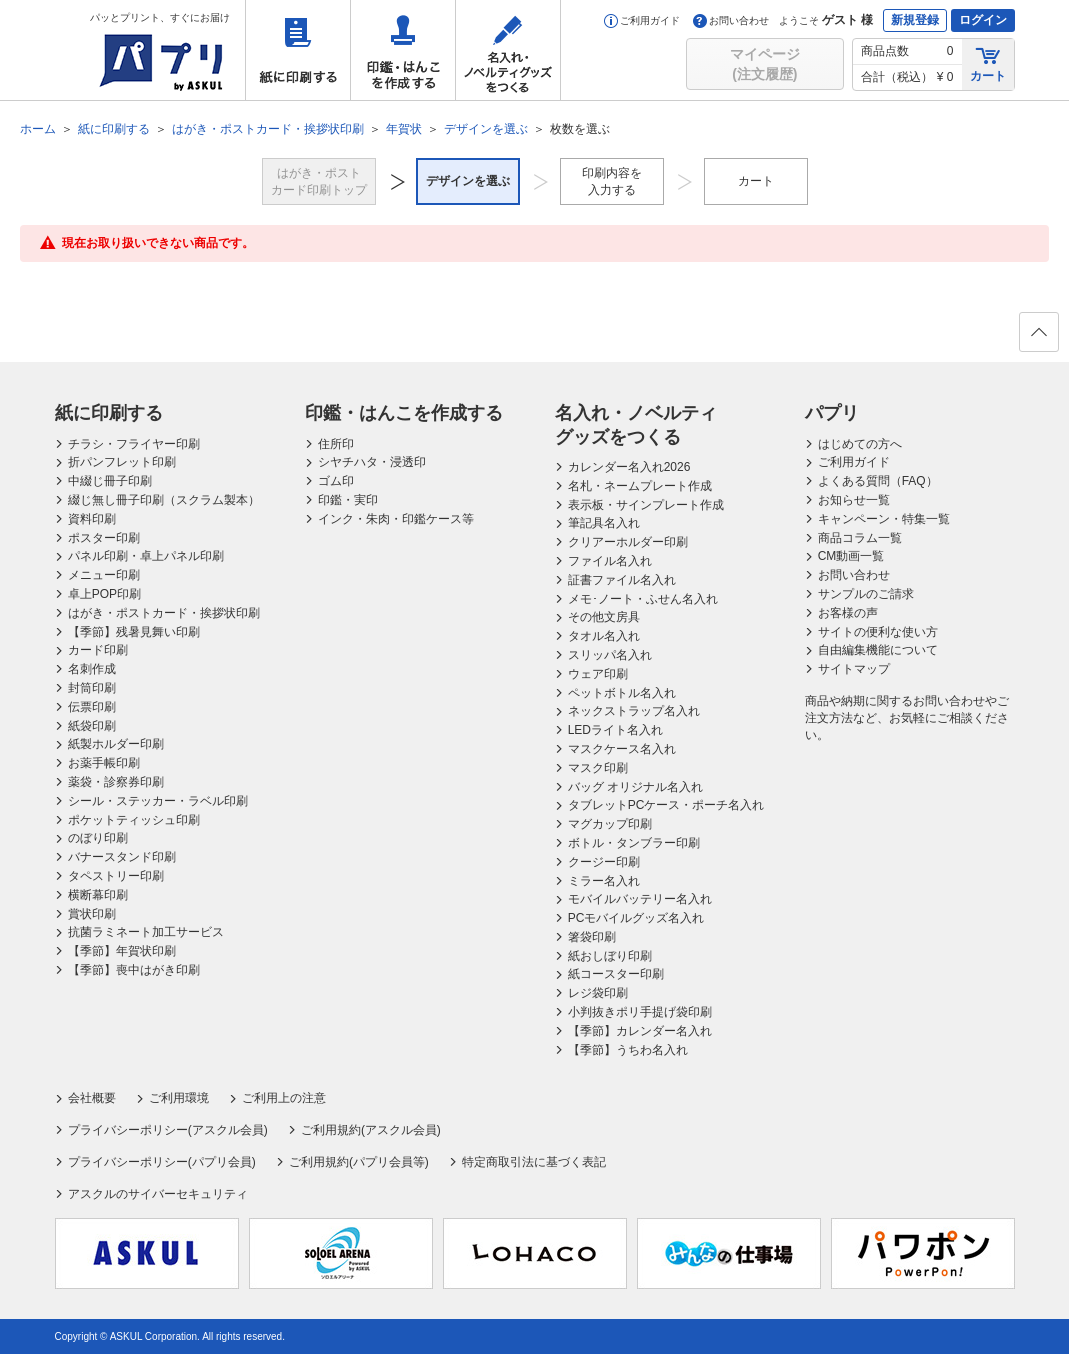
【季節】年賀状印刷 (122, 951)
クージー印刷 (604, 862)
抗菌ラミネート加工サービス (146, 932)
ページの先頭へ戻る (1038, 338)
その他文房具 (604, 617)
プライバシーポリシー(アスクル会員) (168, 1130)
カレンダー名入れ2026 (629, 467)
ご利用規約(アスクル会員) (371, 1130)
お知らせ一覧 (854, 500)
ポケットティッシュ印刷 (134, 820)
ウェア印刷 (598, 674)
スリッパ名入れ (610, 655)
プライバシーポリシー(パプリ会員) (162, 1162)
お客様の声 (848, 613)
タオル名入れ (604, 636)
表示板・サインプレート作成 (646, 505)
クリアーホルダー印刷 (628, 542)
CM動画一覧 (851, 556)
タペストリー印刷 (116, 876)
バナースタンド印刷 (122, 857)
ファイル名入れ (610, 561)
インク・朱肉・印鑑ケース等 (396, 519)
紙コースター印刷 (616, 974)
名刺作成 (92, 669)
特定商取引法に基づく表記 (534, 1162)
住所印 (336, 444)
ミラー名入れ (604, 881)
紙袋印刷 (92, 726)
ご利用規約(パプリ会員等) (359, 1162)
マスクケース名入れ (622, 749)
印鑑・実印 (348, 500)
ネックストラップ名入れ (634, 711)
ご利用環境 (179, 1098)
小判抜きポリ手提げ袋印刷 (640, 1012)
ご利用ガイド (642, 20)
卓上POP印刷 (104, 594)
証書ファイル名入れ (622, 580)
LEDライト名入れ (615, 730)
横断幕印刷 (98, 895)
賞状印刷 (92, 914)
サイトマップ (854, 669)
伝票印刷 (92, 707)
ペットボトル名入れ (622, 693)
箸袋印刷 (592, 937)
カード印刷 (98, 650)
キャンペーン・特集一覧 (884, 519)
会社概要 (92, 1098)
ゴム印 (336, 481)
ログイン (983, 20)
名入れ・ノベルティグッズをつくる (508, 50)
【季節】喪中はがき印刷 (134, 970)
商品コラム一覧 (860, 538)
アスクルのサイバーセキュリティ (158, 1194)
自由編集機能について (878, 650)
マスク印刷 (598, 768)
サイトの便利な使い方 (878, 632)
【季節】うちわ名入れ (628, 1050)
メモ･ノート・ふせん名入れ (643, 599)
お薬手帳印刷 (104, 763)
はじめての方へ (860, 444)
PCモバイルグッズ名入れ (636, 918)
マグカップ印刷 (610, 824)
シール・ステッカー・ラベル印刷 (158, 801)
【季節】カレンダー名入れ (640, 1031)
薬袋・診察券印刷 (116, 782)
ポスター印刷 (104, 538)
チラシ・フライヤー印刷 (134, 444)
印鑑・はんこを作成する (403, 50)
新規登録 (915, 20)
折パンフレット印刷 (122, 462)
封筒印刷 (92, 688)
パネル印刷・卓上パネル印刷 (146, 556)
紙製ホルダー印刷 (116, 744)
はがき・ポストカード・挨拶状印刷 (164, 613)
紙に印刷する (298, 50)
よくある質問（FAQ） (878, 481)
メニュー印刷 (104, 575)
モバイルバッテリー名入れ (640, 899)
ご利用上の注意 (284, 1098)
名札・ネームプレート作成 (640, 486)
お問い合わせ (731, 20)
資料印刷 (92, 519)
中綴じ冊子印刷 (110, 481)
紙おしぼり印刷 (610, 956)
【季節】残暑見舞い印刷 (134, 632)
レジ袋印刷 (598, 993)
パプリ (832, 413)
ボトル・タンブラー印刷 (634, 843)
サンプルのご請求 (866, 594)
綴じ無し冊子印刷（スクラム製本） (164, 500)
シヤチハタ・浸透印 (372, 462)
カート (988, 63)
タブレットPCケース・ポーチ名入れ (666, 805)
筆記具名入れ (604, 523)
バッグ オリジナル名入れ (635, 787)
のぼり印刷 (98, 838)
